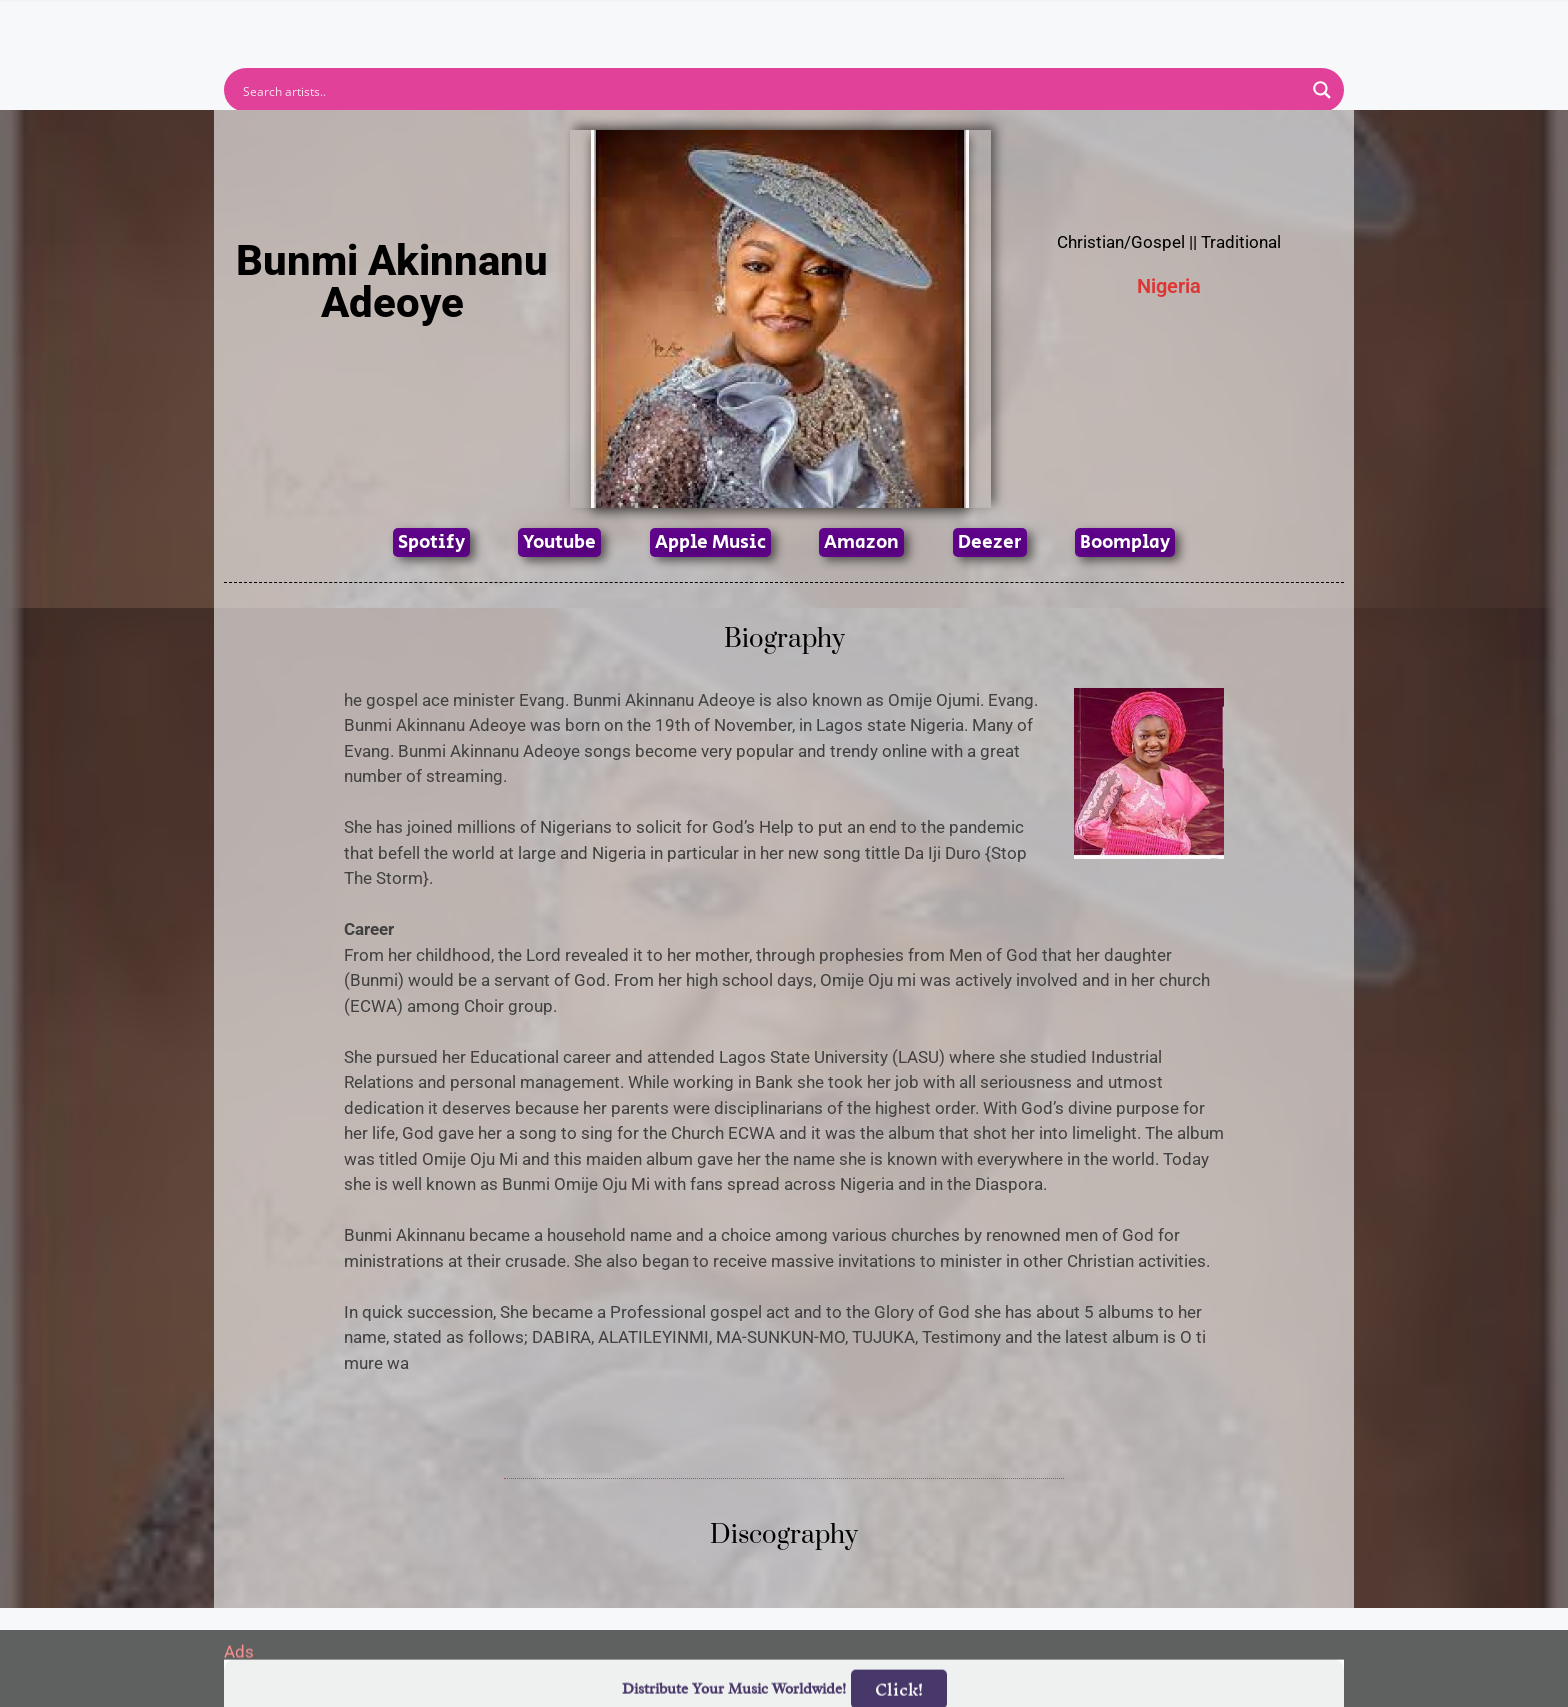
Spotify (431, 542)
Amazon (861, 542)
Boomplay (1125, 542)
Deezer (990, 542)
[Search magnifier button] (1322, 90)
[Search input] (771, 90)
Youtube (559, 542)
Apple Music (710, 542)
